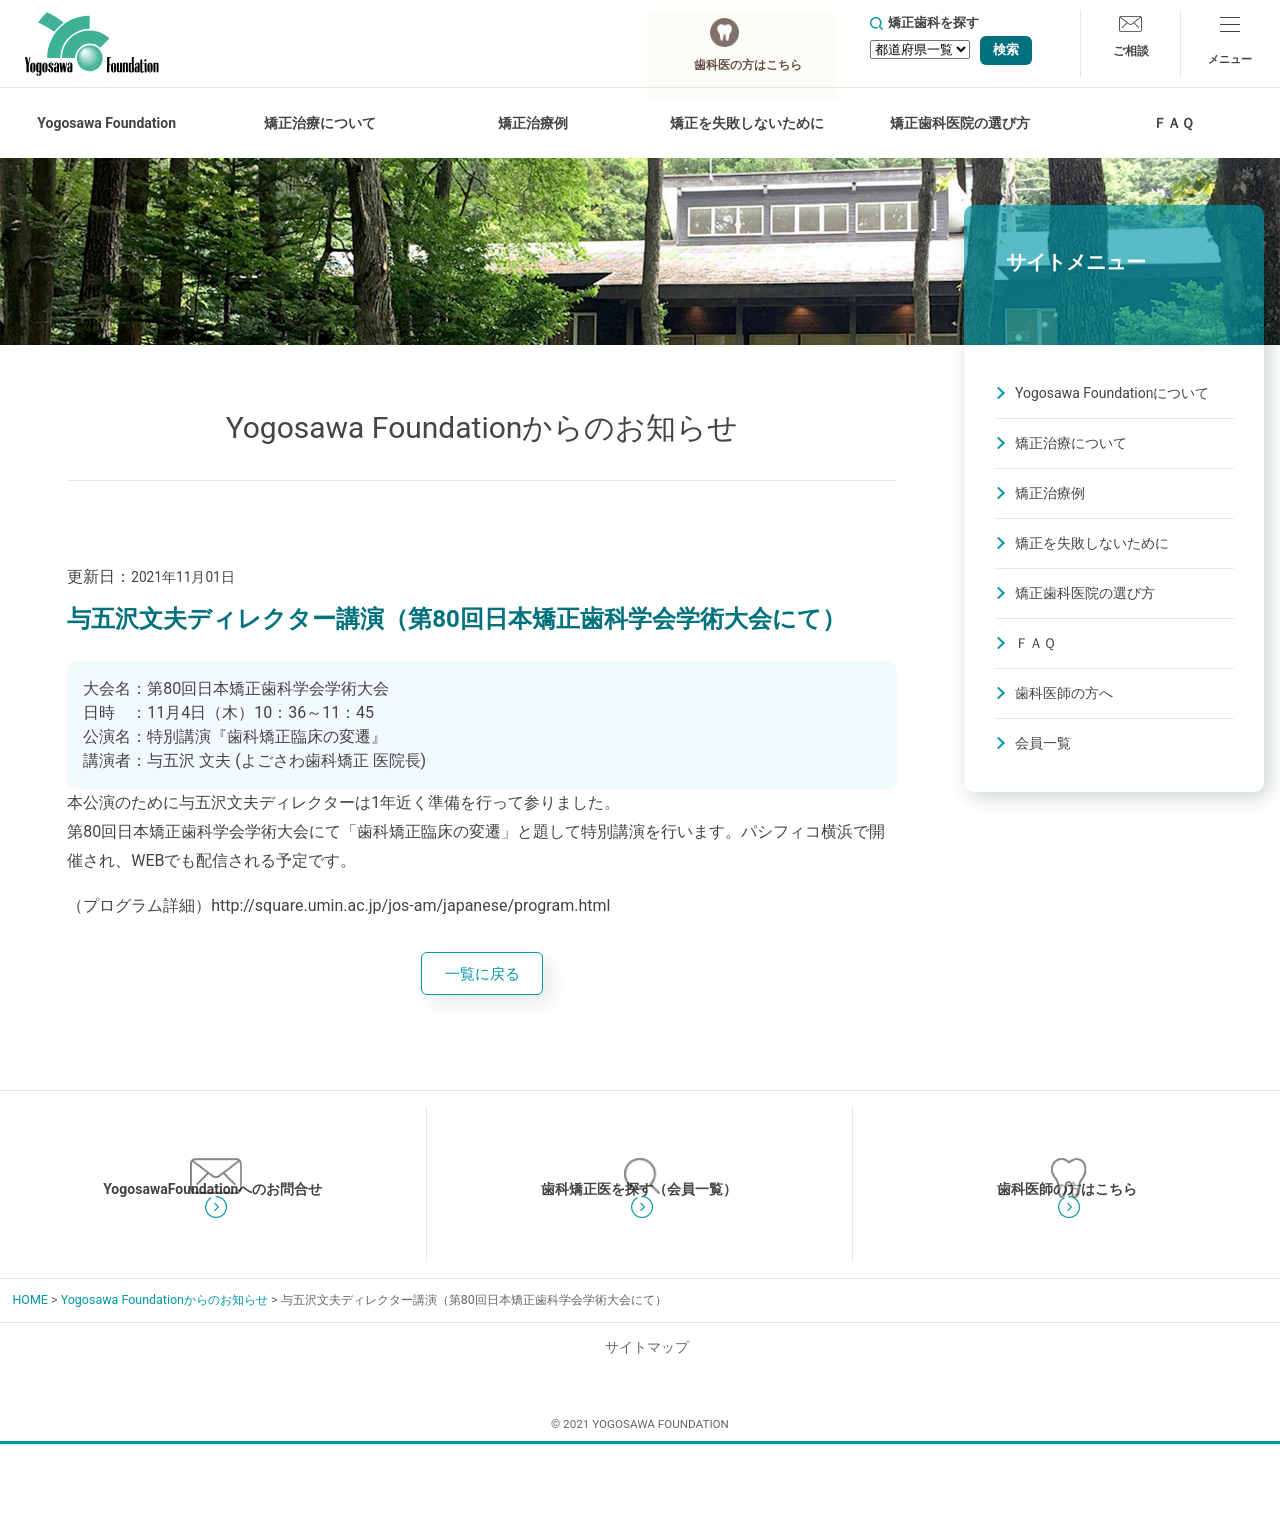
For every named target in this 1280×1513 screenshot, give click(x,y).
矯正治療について (1071, 443)
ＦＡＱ (1173, 123)
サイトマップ (640, 1426)
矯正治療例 (533, 123)
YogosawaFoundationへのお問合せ (213, 1239)
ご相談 (1130, 57)
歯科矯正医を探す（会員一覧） (639, 1239)
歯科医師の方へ (1064, 693)
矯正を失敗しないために (1092, 543)
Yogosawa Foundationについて (1112, 393)
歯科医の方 (763, 43)
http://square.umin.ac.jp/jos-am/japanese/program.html (410, 905)
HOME (29, 1378)
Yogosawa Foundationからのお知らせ (164, 1378)
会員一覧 (1043, 743)
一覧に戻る (482, 975)
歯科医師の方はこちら (1067, 1239)
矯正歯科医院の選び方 (960, 123)
